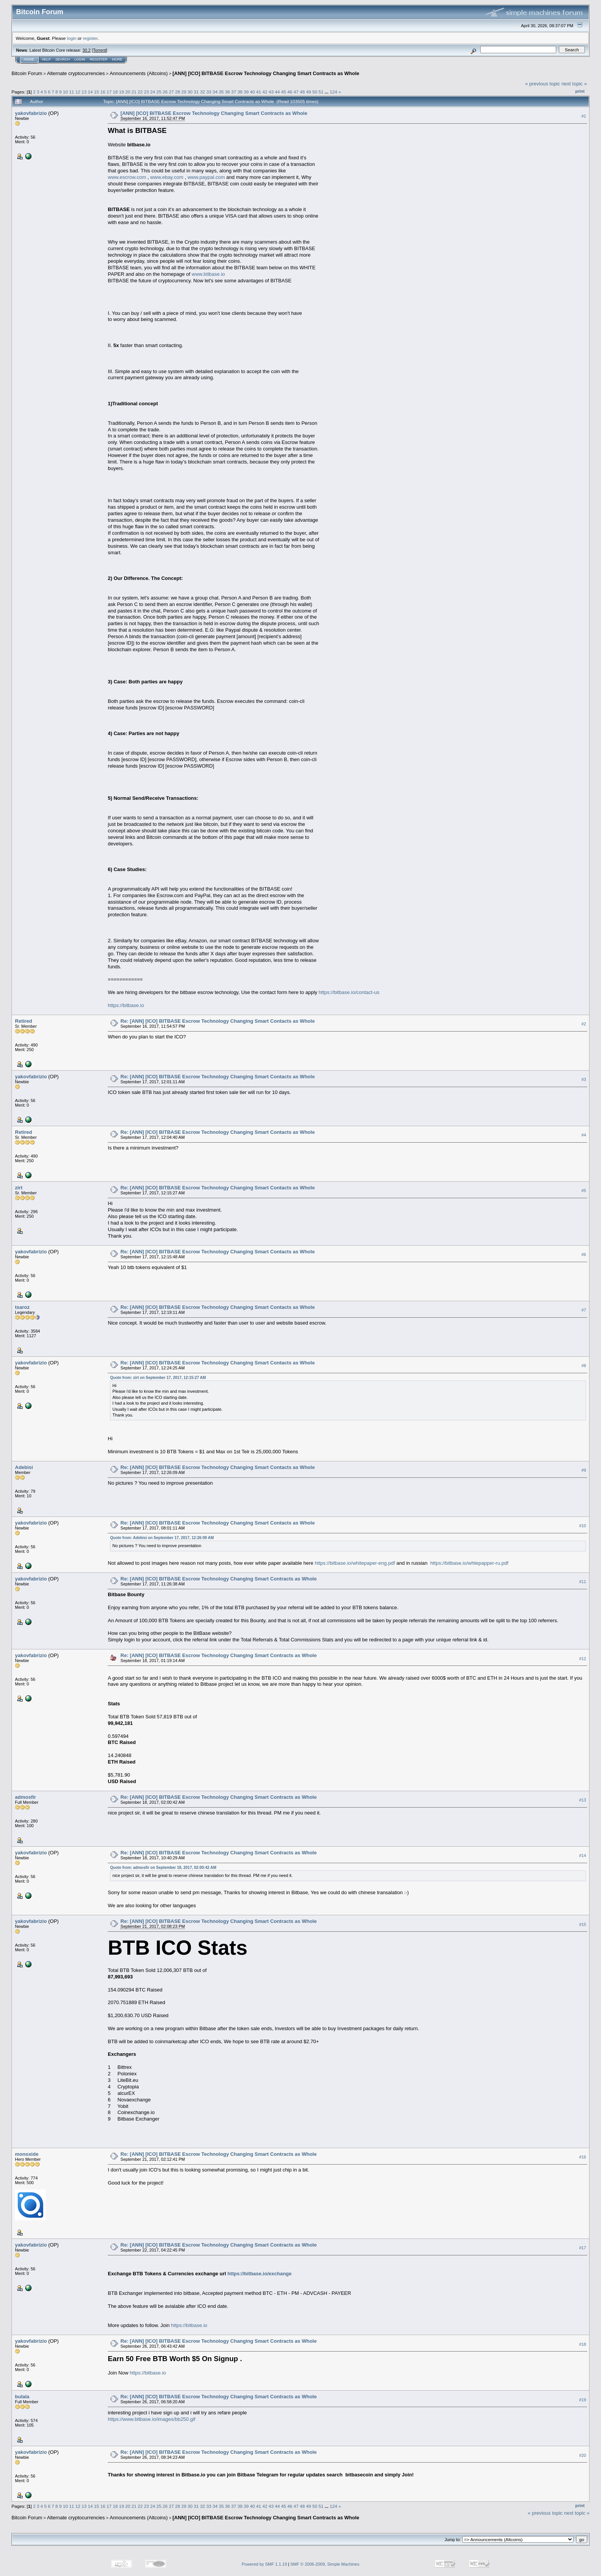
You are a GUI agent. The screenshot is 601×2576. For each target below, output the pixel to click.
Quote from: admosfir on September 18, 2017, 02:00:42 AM (163, 1867)
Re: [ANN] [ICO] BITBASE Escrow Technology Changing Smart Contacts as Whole (217, 1021)
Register (98, 59)
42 (265, 91)
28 (177, 91)
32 (202, 91)
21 (133, 91)
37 (233, 91)
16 (102, 91)
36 (227, 91)
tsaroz (22, 1307)
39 (246, 91)
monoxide (26, 2154)
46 (289, 91)
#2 (583, 1024)
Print (580, 91)
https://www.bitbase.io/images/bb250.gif (151, 2419)
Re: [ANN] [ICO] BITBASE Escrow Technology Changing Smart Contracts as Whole (218, 1579)
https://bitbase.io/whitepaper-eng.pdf (355, 1563)
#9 (583, 1470)
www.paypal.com (206, 177)
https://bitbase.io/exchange (259, 2273)
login (72, 38)
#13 (582, 1800)
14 (90, 91)
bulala (22, 2396)
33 (208, 91)
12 (78, 91)
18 (115, 91)
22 (140, 91)
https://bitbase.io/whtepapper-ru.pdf (469, 1563)
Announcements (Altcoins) (139, 73)
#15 (582, 1924)
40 (252, 91)
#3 (583, 1079)
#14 (582, 1855)
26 (165, 91)
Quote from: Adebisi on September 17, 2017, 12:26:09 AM (161, 1538)
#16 (582, 2157)
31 (196, 91)
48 (302, 91)
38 (239, 91)
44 (277, 91)
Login (79, 59)
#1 (583, 116)
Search (63, 59)
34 (214, 91)
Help (46, 59)
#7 (583, 1310)
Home (29, 59)
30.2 (86, 50)
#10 (582, 1525)
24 (152, 91)
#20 (582, 2455)
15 (96, 91)
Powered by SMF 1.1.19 (264, 2564)
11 (71, 91)
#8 (583, 1365)
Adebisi (24, 1467)
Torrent (99, 50)
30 (189, 91)
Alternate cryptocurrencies (76, 73)
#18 (582, 2344)
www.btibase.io (208, 274)
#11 (582, 1581)
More (117, 59)
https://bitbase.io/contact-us (349, 992)
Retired (23, 1021)
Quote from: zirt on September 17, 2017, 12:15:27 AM (158, 1378)
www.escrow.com (127, 177)
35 (221, 91)
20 (127, 91)
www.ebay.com (166, 177)
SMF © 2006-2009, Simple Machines (325, 2564)
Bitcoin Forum (26, 73)
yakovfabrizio (31, 113)
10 (65, 91)
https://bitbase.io (126, 1005)
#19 (582, 2399)
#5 (583, 1190)
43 (271, 91)
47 (296, 91)
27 (171, 91)
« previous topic (542, 84)
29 (183, 91)
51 (321, 91)
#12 (582, 1658)
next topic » (574, 84)
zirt (19, 1188)
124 (333, 91)
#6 (583, 1254)
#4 (583, 1135)
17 (109, 91)
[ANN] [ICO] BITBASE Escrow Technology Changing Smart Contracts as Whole (265, 73)
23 (146, 91)
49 (308, 91)
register (90, 38)
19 (121, 91)
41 (258, 91)
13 (84, 91)
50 (314, 91)
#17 (582, 2247)
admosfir (25, 1797)
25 (158, 91)
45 (283, 91)
